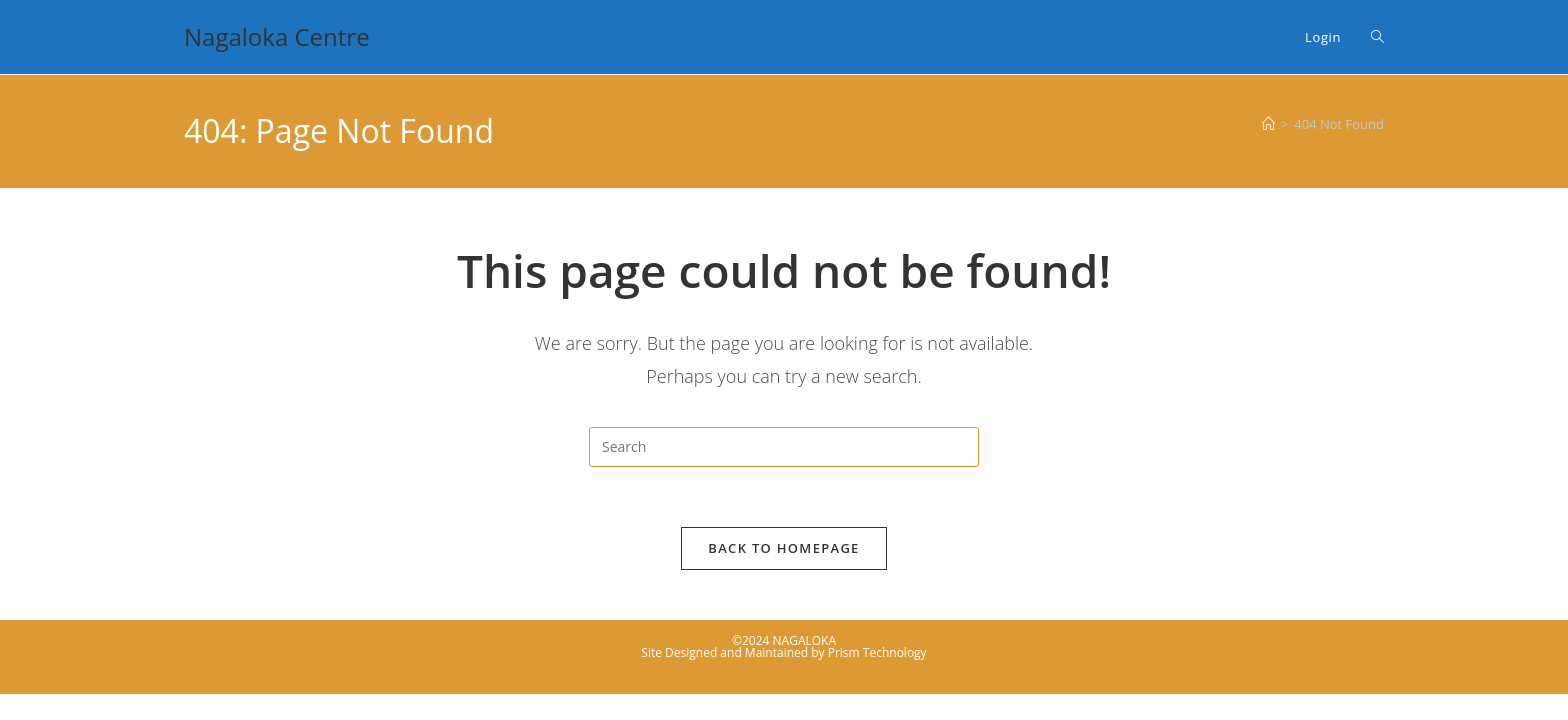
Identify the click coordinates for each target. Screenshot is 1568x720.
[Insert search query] (784, 447)
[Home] (1268, 124)
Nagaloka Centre (277, 36)
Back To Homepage (783, 548)
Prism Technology (877, 652)
